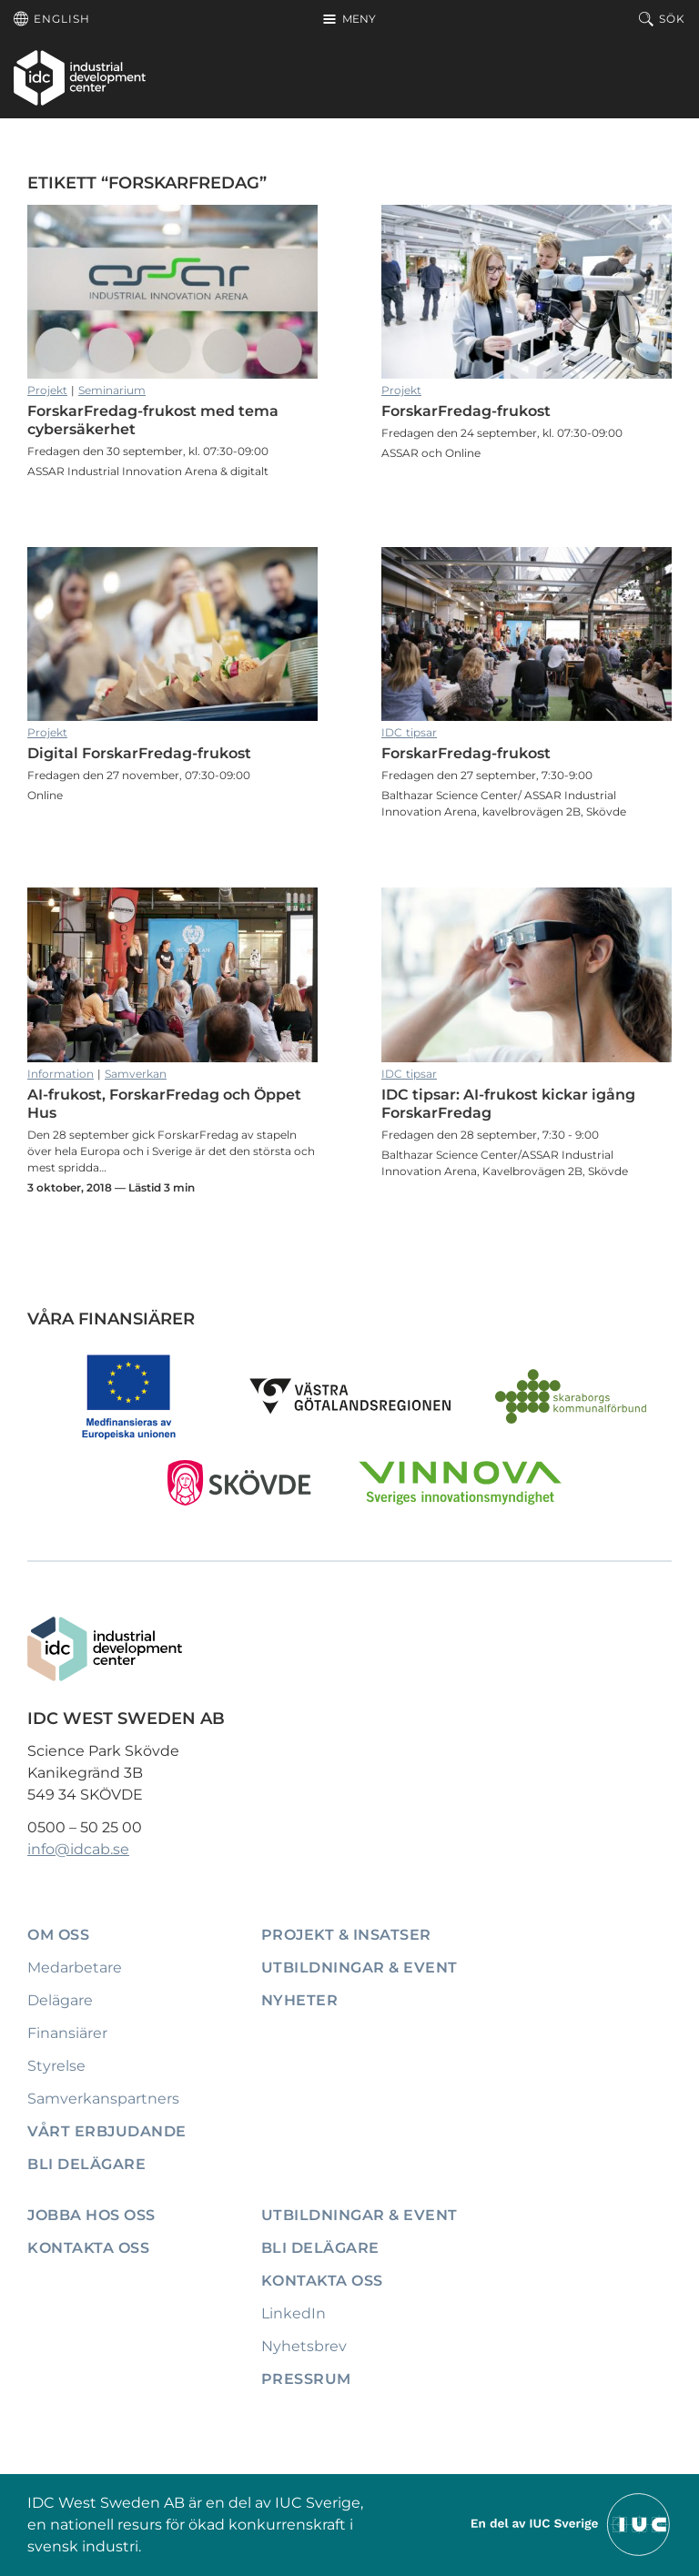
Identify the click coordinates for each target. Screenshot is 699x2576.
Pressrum (306, 2379)
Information (60, 1073)
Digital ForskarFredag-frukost (172, 634)
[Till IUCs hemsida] (571, 2523)
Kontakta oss (88, 2248)
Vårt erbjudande (107, 2131)
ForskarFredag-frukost (526, 292)
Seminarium (112, 390)
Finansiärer (67, 2033)
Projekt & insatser (346, 1934)
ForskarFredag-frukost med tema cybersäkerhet (172, 292)
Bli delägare (86, 2164)
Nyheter (300, 2000)
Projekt (47, 390)
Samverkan (136, 1073)
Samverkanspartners (103, 2098)
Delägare (60, 2000)
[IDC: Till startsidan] (80, 77)
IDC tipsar (409, 732)
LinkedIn (293, 2313)
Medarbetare (74, 1967)
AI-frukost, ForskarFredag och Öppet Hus (172, 974)
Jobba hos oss (91, 2215)
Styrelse (56, 2065)
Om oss (58, 1934)
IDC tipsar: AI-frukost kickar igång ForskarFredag (526, 974)
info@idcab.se (78, 1849)
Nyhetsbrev (304, 2346)
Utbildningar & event (359, 1967)
